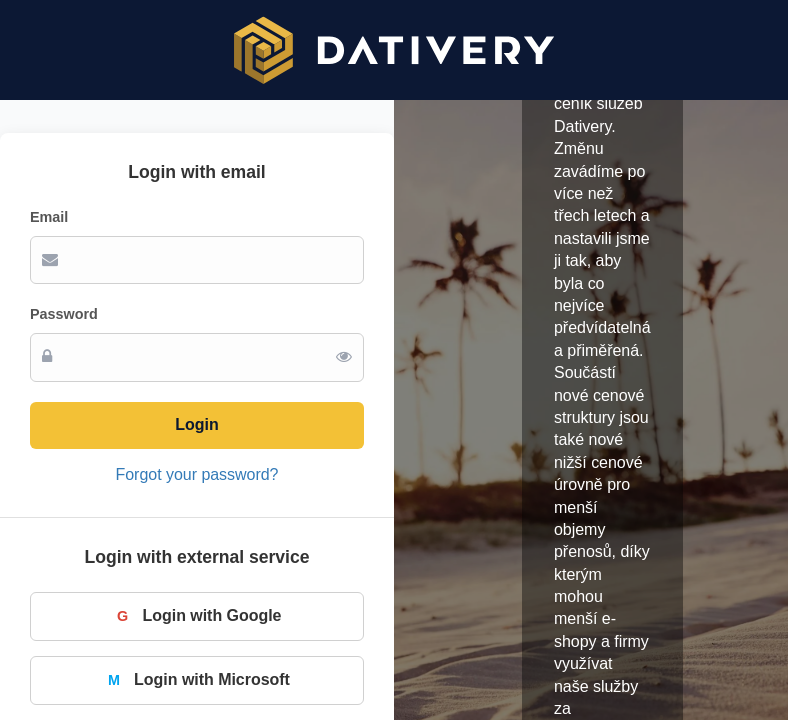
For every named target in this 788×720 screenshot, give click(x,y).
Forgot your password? (197, 474)
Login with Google (197, 616)
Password (64, 314)
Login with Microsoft (197, 680)
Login (196, 424)
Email (49, 217)
